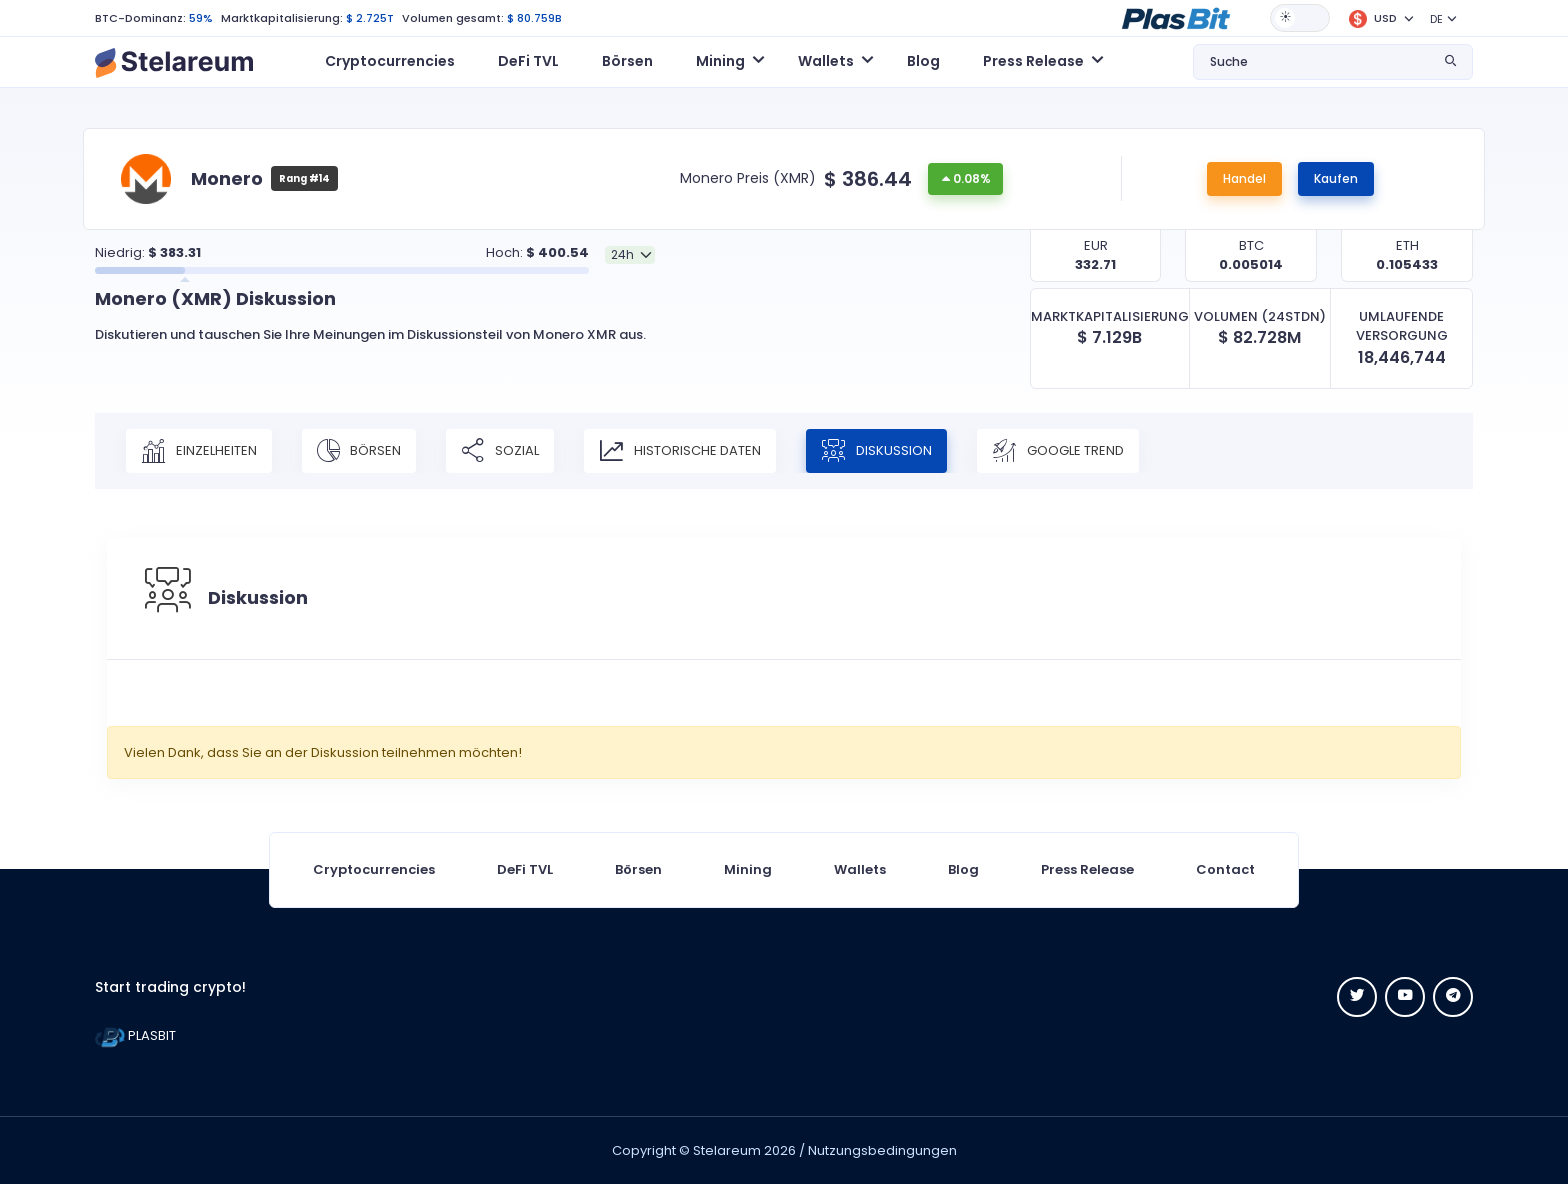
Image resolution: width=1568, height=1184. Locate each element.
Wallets (860, 869)
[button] (1176, 17)
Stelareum (727, 1150)
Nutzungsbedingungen (882, 1150)
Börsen (627, 61)
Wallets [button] (826, 61)
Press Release (1087, 869)
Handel (1244, 178)
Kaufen (1336, 178)
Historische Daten (680, 451)
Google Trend (1058, 451)
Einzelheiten (199, 451)
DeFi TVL (528, 61)
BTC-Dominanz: (140, 18)
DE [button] (1436, 19)
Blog (923, 61)
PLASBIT (135, 1035)
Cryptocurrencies (390, 61)
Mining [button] (720, 61)
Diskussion (876, 451)
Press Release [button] (1033, 61)
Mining (748, 869)
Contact (1225, 869)
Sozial (500, 451)
